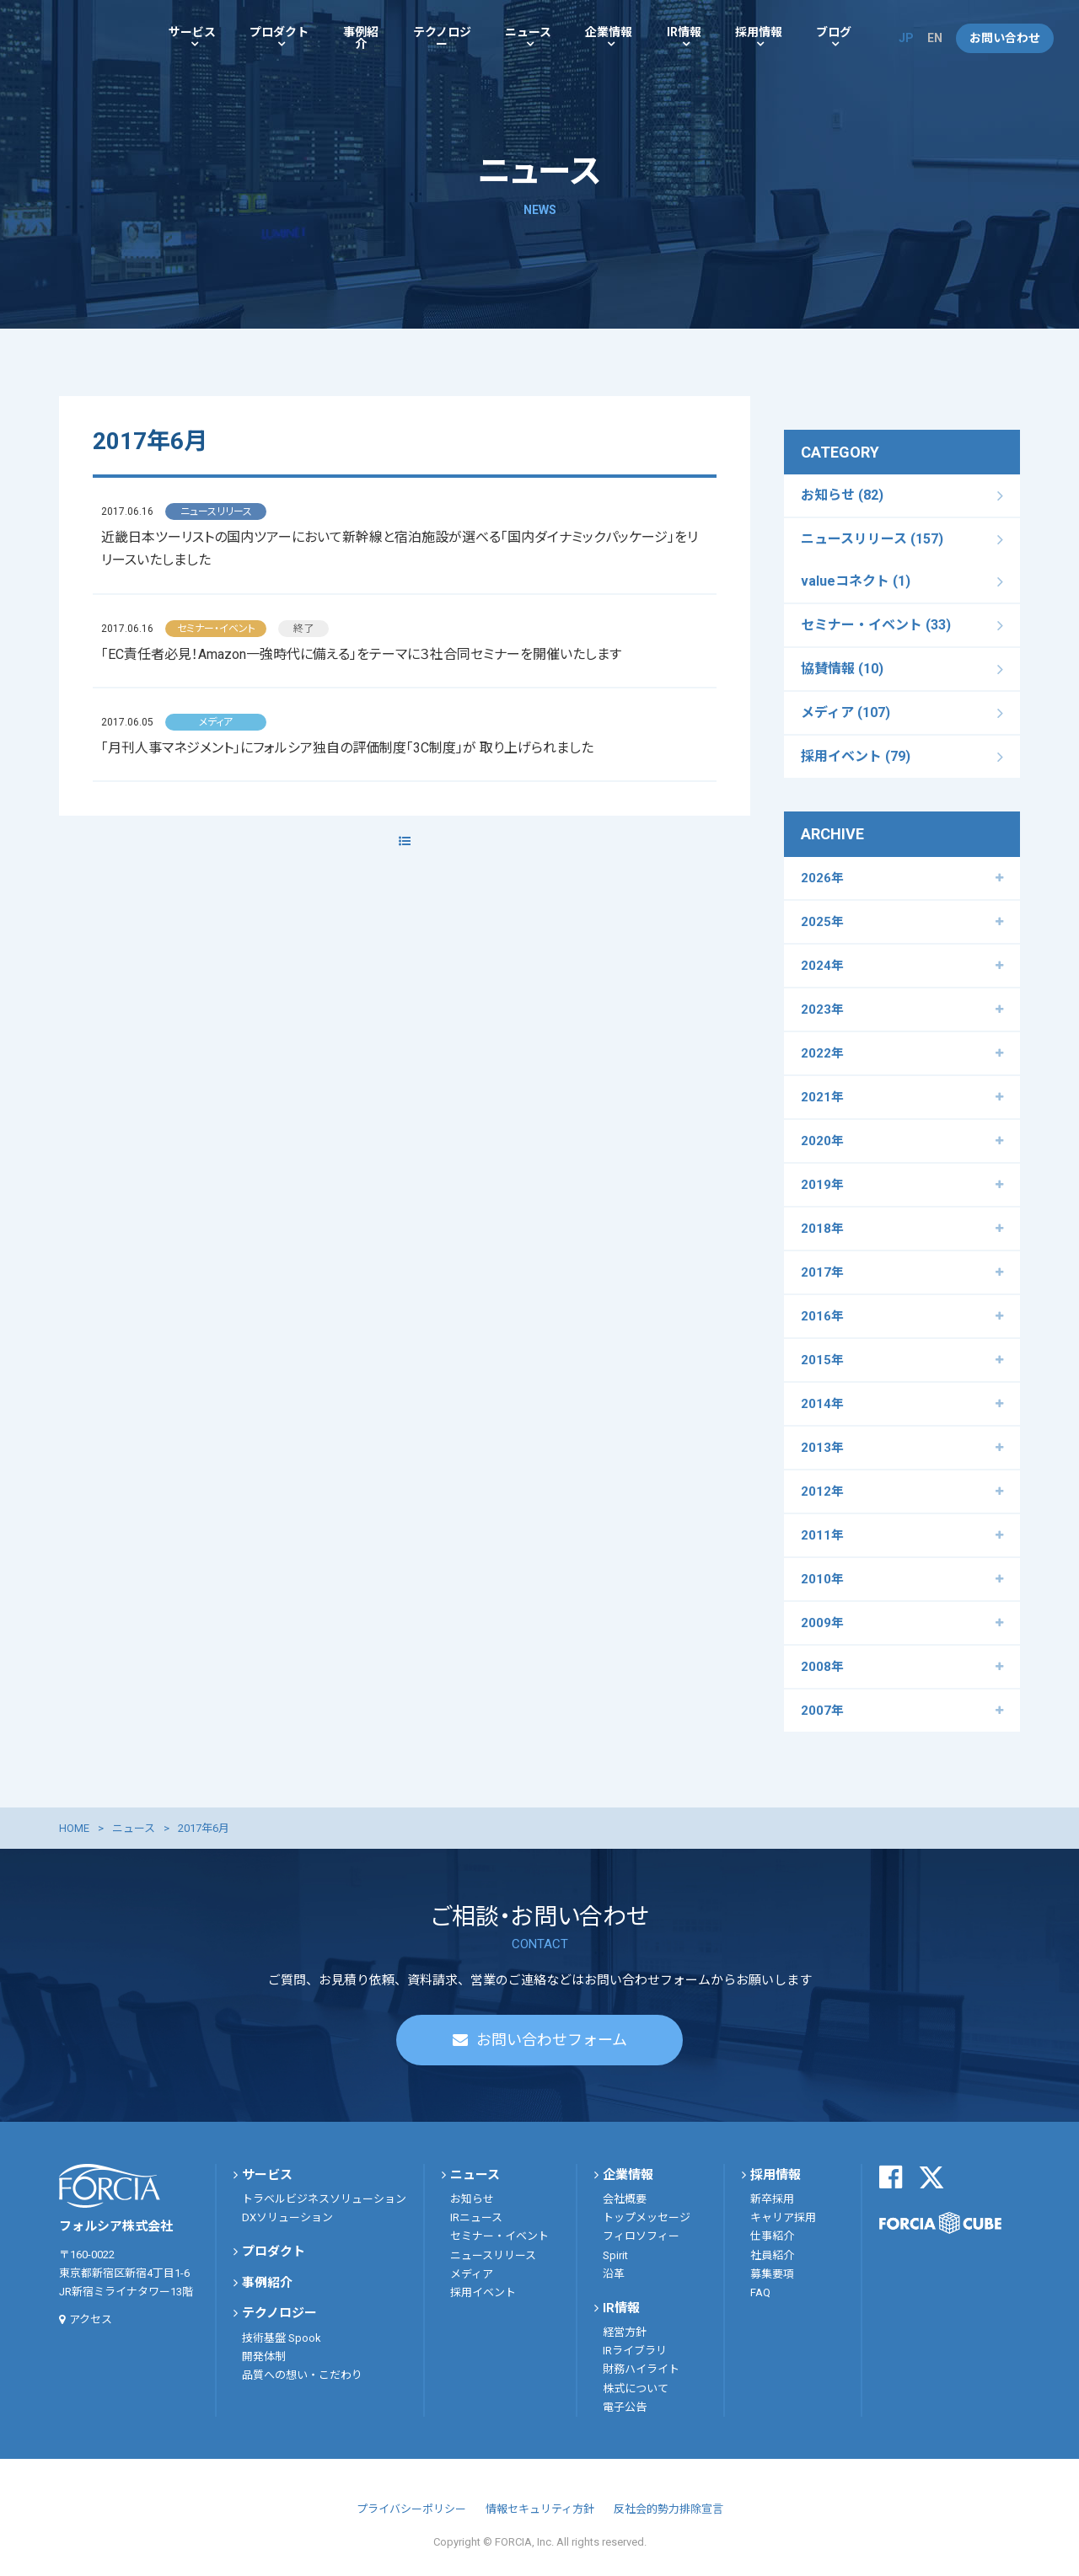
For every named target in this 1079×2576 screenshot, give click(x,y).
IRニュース (476, 2217)
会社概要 (625, 2199)
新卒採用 (772, 2199)
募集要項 (772, 2274)
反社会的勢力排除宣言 (668, 2509)
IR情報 (684, 32)
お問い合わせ (1004, 38)
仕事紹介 (772, 2236)
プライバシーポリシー (411, 2509)
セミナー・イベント (499, 2236)
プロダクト (279, 32)
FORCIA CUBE (940, 2223)
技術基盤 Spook (281, 2338)
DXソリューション (287, 2217)
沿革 (614, 2274)
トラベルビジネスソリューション (324, 2199)
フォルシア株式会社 (75, 38)
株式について (635, 2388)
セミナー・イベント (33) (876, 625)
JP (906, 38)
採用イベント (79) (855, 756)
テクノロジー (442, 38)
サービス (192, 32)
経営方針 (625, 2332)
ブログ (833, 32)
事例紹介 (360, 38)
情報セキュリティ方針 (540, 2509)
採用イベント (483, 2292)
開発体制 (264, 2356)
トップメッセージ (646, 2217)
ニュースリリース (493, 2255)
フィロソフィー (641, 2236)
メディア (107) (845, 712)
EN (934, 38)
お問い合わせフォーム (551, 2039)
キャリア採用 (783, 2217)
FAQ (760, 2292)
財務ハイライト (641, 2369)
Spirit (615, 2255)
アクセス (90, 2319)
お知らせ (472, 2199)
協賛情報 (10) (842, 669)
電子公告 (625, 2407)
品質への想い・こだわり (302, 2375)
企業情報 (608, 32)
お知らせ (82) (842, 495)
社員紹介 (772, 2255)
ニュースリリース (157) (872, 539)
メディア (471, 2274)
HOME (74, 1828)
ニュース (528, 32)
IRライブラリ (635, 2350)
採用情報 (758, 32)
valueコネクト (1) (855, 581)
